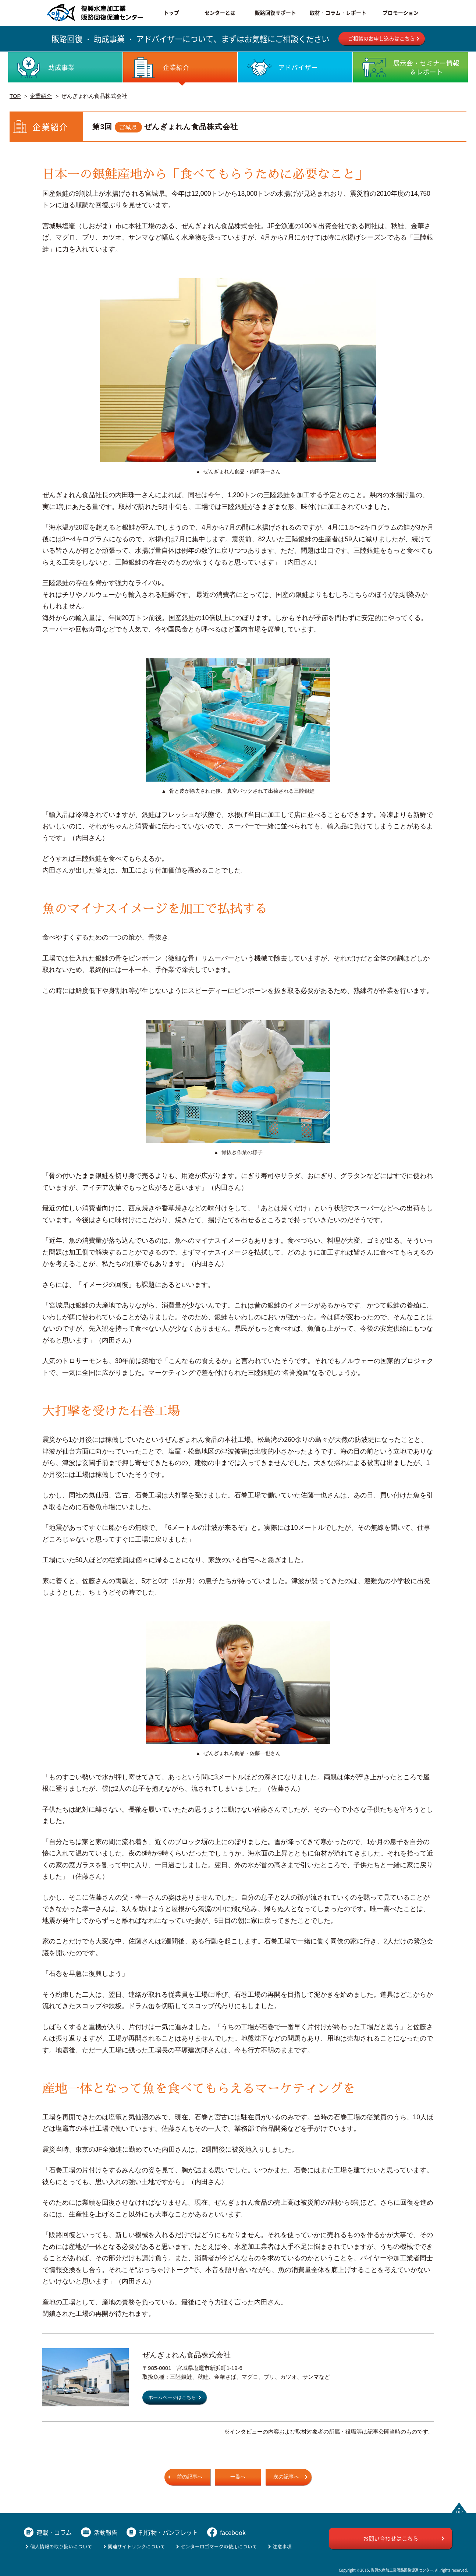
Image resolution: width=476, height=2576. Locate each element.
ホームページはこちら (172, 2397)
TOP (15, 96)
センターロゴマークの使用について (219, 2546)
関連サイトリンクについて (136, 2546)
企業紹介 (41, 96)
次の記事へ (286, 2477)
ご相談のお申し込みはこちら (381, 38)
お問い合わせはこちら (390, 2538)
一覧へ (238, 2477)
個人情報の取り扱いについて (61, 2546)
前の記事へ (190, 2477)
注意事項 (282, 2546)
